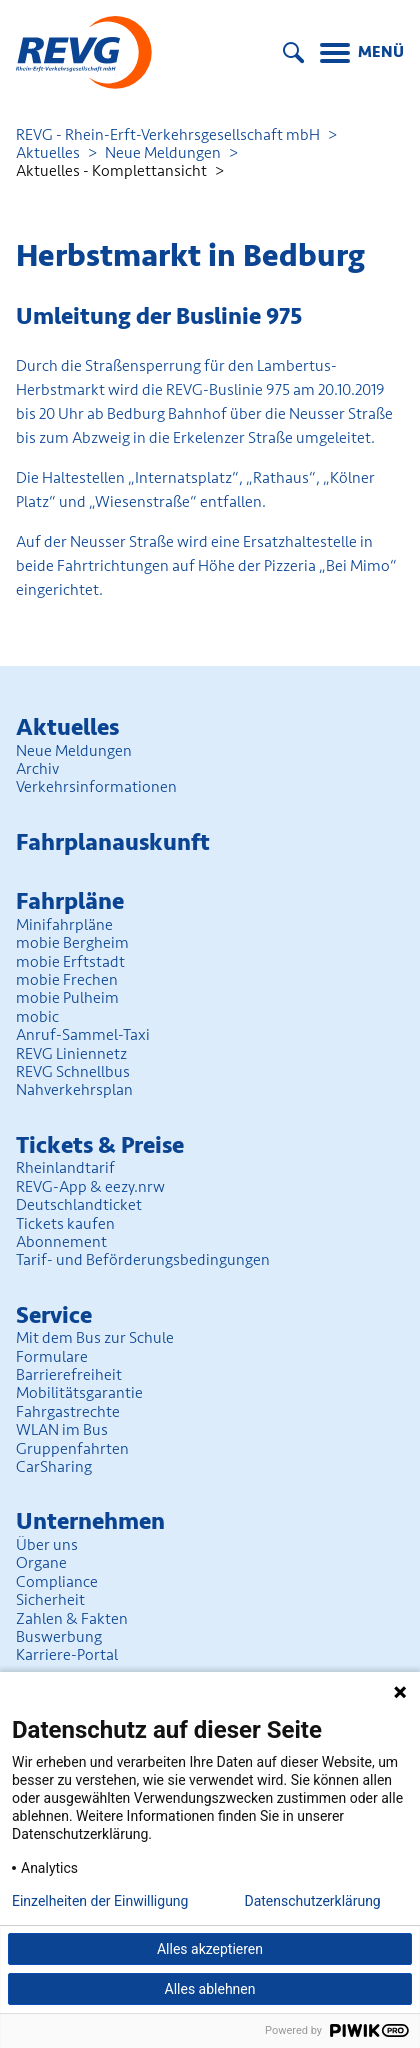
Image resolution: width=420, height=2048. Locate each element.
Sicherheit (50, 1600)
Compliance (57, 1582)
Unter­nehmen (90, 1521)
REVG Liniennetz (71, 1054)
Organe (41, 1563)
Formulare (52, 1357)
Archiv (37, 769)
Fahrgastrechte (68, 1412)
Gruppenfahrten (72, 1449)
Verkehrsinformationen (96, 787)
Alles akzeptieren (210, 1949)
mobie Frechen (67, 980)
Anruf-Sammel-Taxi (83, 1035)
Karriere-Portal (67, 1655)
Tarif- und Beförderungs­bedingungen (143, 1260)
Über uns (47, 1545)
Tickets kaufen (65, 1224)
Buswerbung (59, 1637)
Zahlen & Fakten (72, 1619)
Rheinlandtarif (65, 1168)
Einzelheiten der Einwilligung (100, 1901)
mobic (37, 1017)
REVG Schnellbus (73, 1072)
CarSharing (54, 1467)
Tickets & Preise (100, 1145)
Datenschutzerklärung (312, 1901)
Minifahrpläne (64, 925)
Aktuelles (48, 153)
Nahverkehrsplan (74, 1090)
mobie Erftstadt (70, 962)
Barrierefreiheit (69, 1375)
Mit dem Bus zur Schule (95, 1338)
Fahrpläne (70, 901)
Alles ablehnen (210, 1989)
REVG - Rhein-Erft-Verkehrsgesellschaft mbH (168, 135)
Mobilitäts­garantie (79, 1393)
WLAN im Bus (62, 1430)
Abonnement (61, 1242)
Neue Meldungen (163, 153)
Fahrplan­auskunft (113, 842)
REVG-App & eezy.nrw (90, 1187)
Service (54, 1315)
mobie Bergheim (72, 943)
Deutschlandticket (79, 1205)
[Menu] (362, 55)
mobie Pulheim (67, 998)
